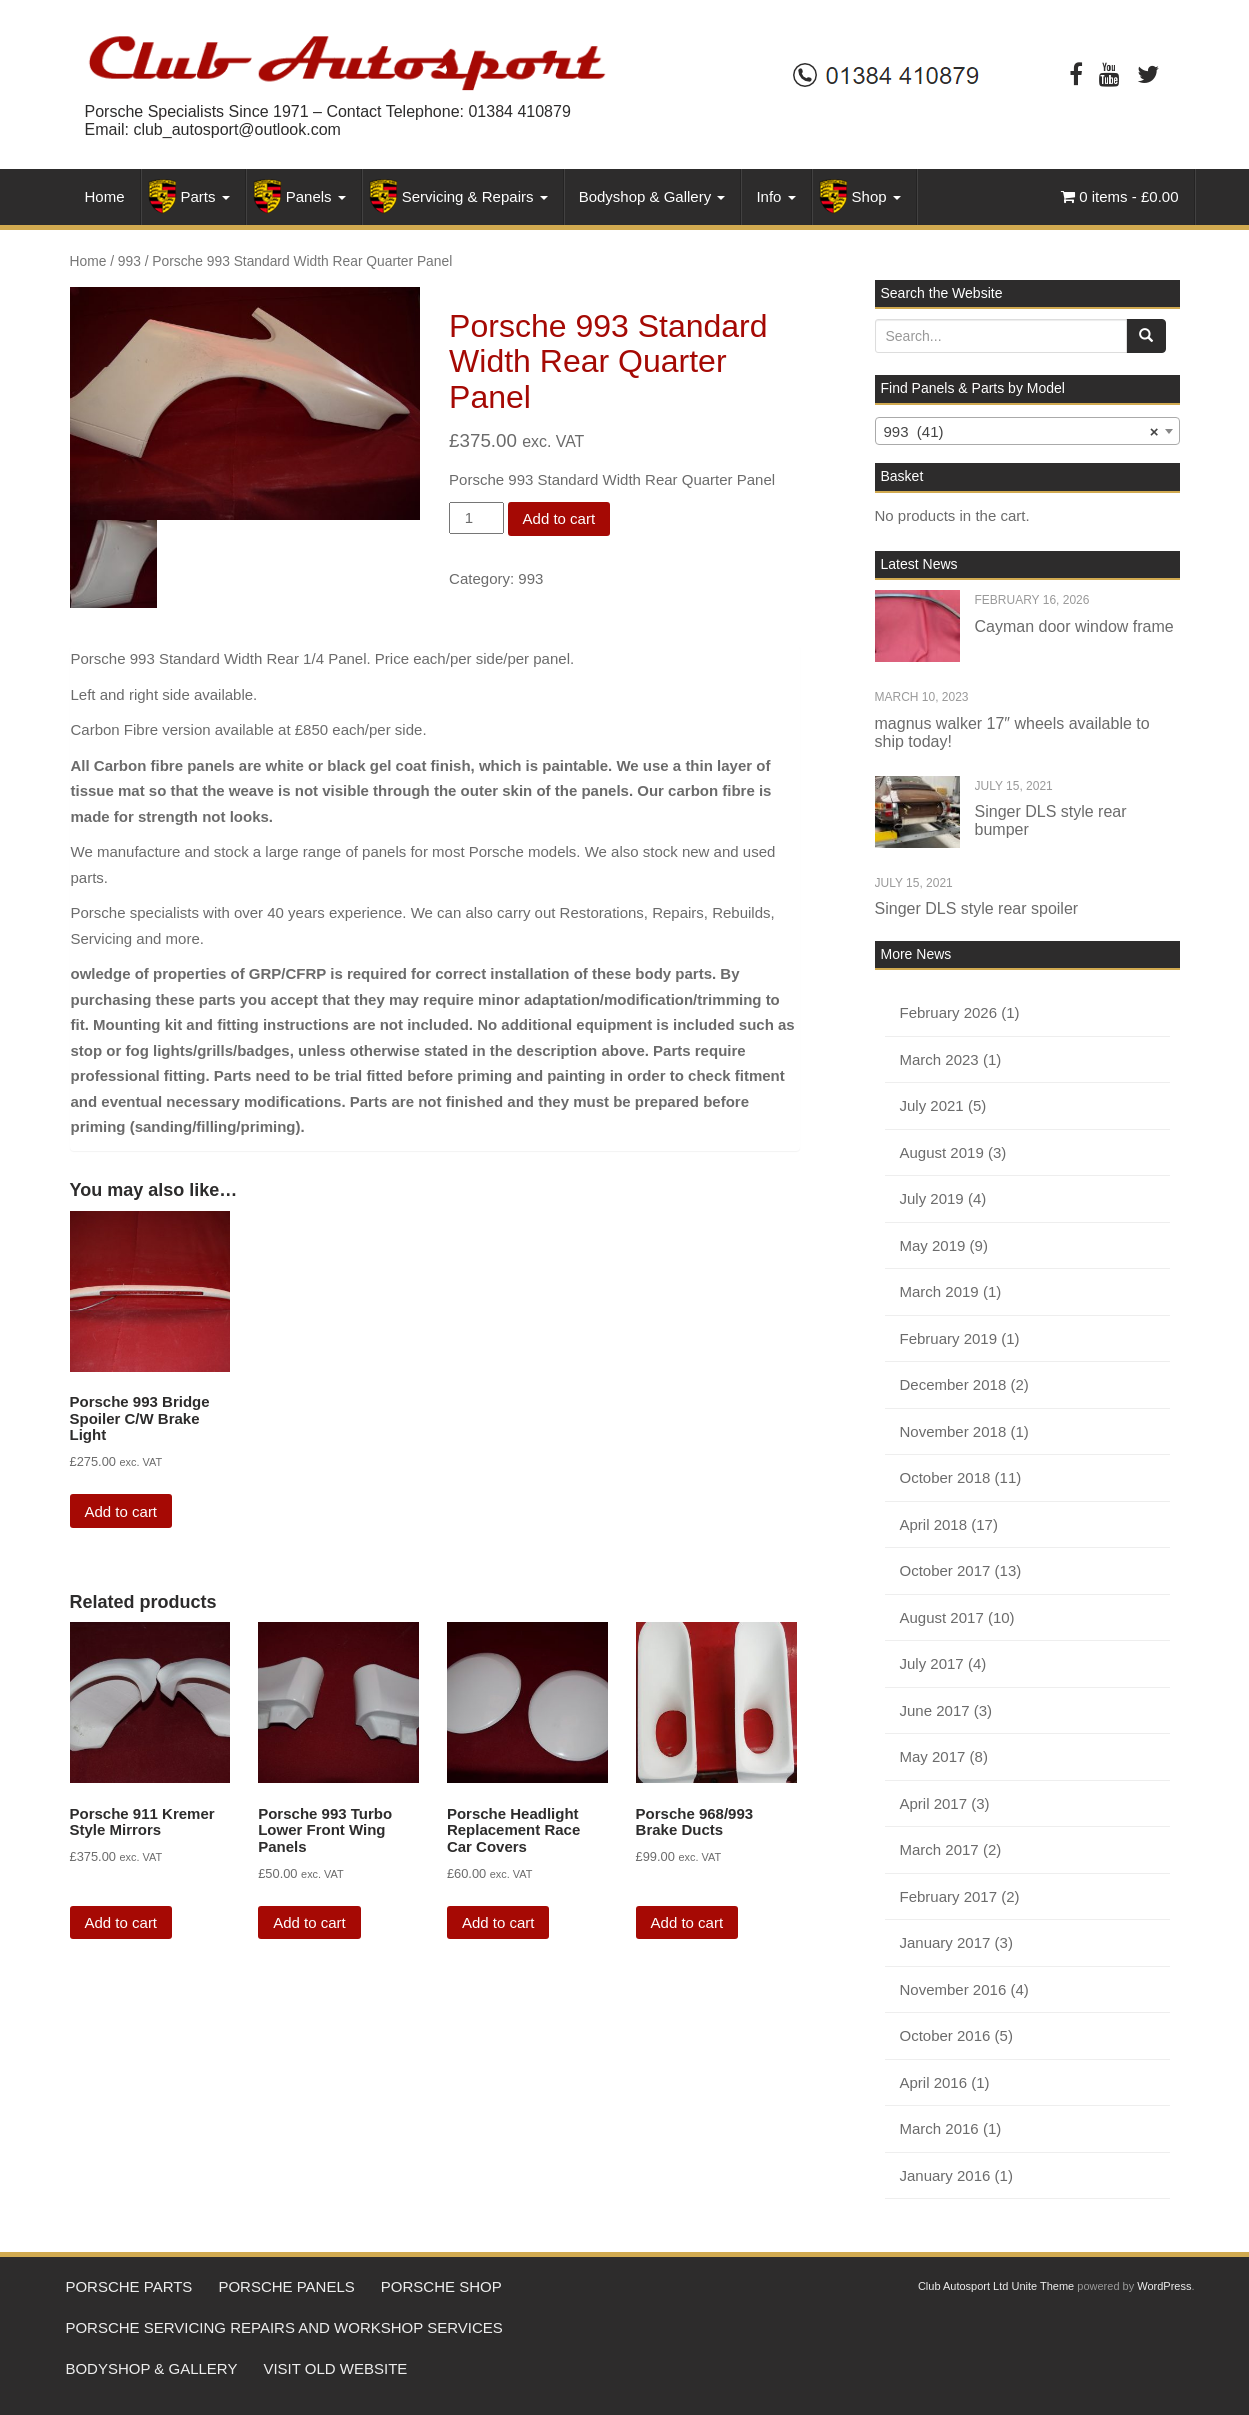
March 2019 (939, 1291)
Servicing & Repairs (475, 196)
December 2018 (953, 1384)
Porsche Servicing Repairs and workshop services (288, 2334)
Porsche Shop (461, 2289)
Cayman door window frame (1074, 626)
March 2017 (939, 1849)
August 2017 (942, 1617)
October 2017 (945, 1570)
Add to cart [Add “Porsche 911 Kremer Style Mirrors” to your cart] (121, 1922)
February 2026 (949, 1012)
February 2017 (949, 1896)
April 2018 (934, 1524)
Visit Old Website (348, 2380)
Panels (316, 196)
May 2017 (933, 1756)
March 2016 (939, 2128)
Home (105, 196)
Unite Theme (1042, 2286)
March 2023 (939, 1059)
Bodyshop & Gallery (652, 196)
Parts (205, 196)
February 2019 (949, 1338)
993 (129, 261)
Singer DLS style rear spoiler (977, 908)
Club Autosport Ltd (963, 2286)
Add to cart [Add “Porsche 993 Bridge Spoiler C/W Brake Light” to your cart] (121, 1511)
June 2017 (935, 1710)
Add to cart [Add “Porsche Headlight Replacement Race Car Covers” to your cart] (498, 1922)
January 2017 (945, 1942)
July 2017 (932, 1663)
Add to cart (559, 518)
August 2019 (942, 1152)
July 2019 (932, 1198)
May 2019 (933, 1245)
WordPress (1164, 2286)
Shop (876, 196)
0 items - (1119, 196)
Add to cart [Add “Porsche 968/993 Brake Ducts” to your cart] (687, 1922)
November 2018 (953, 1431)
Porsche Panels (299, 2289)
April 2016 (934, 2082)
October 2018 (945, 1477)
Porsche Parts (133, 2289)
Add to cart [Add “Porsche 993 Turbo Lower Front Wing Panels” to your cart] (309, 1922)
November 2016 (953, 1989)
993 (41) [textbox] (1021, 432)
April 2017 (934, 1803)
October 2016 (945, 2035)
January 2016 (945, 2175)
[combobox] (1027, 431)
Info (775, 196)
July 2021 (932, 1105)
